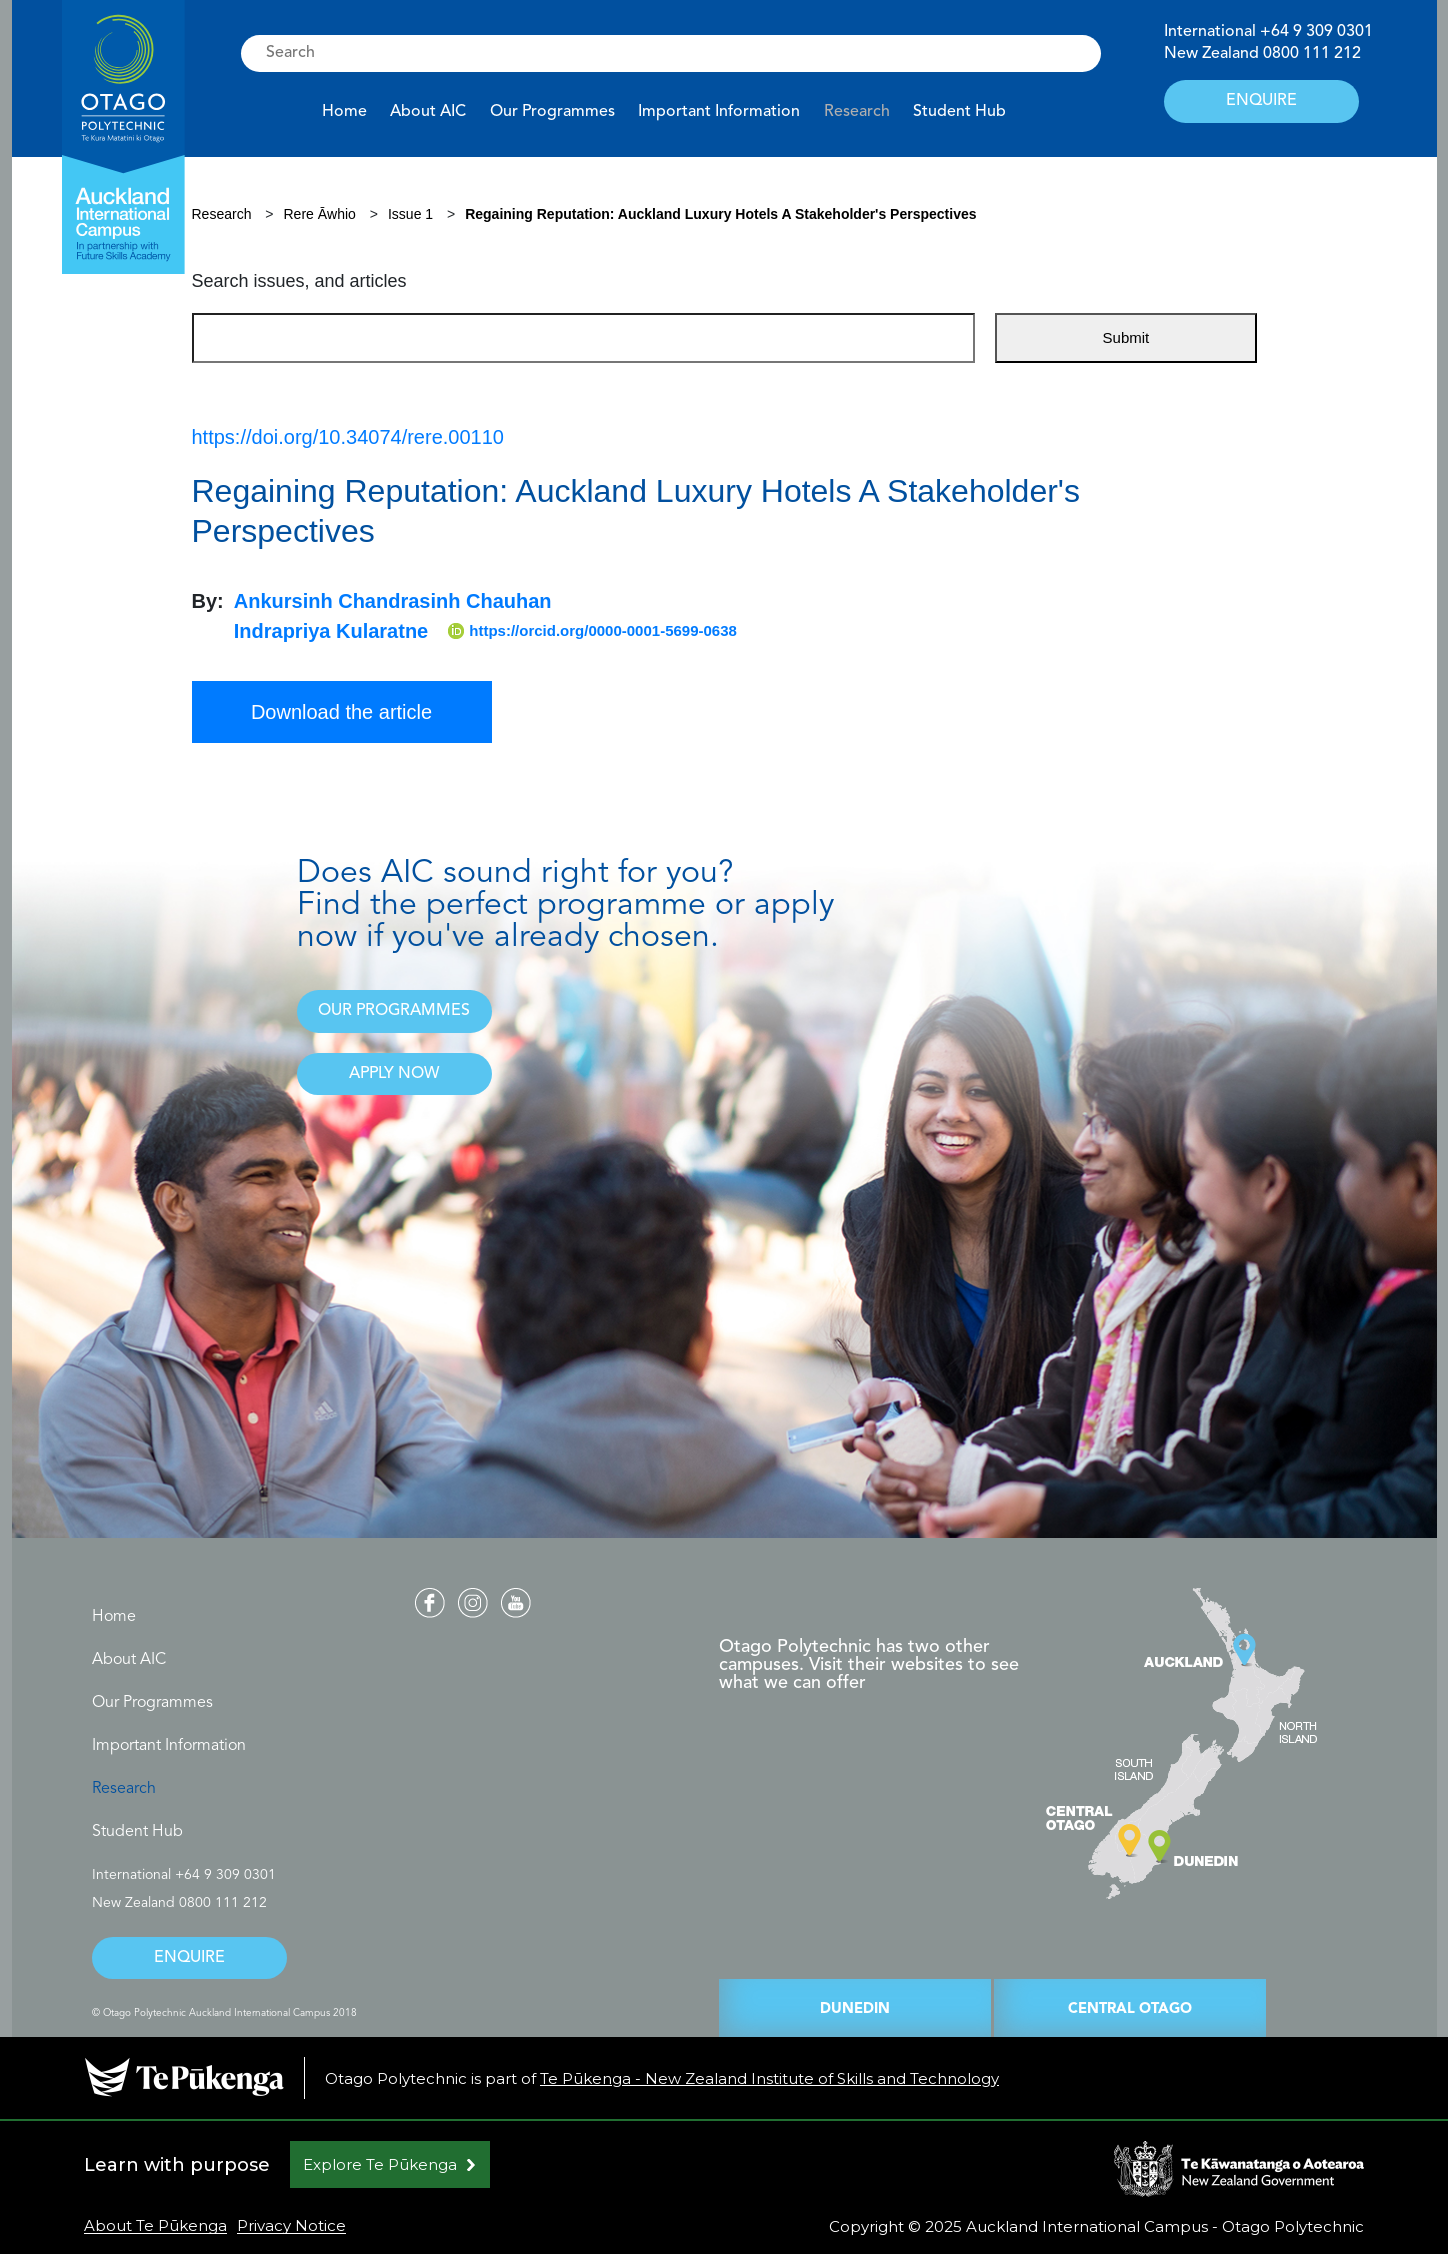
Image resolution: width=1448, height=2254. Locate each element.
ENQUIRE (1261, 101)
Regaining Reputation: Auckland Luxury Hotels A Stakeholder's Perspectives (720, 214)
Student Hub (959, 112)
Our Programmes (552, 112)
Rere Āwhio (322, 214)
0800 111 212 (1312, 54)
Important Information (719, 112)
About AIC (428, 112)
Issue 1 (410, 214)
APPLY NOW (394, 1074)
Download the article (341, 712)
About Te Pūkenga (155, 2226)
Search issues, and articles (299, 281)
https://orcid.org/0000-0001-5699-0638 (592, 631)
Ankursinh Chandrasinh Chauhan (393, 601)
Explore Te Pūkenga (380, 2164)
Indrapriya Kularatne (331, 631)
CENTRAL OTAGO (1130, 2009)
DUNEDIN (855, 2009)
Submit (1126, 337)
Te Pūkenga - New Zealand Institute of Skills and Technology (769, 2078)
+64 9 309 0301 (1316, 32)
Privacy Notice (291, 2226)
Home (344, 112)
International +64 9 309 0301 (184, 1875)
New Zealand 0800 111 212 (179, 1903)
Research (857, 112)
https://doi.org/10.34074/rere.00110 (348, 437)
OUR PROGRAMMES (394, 1011)
